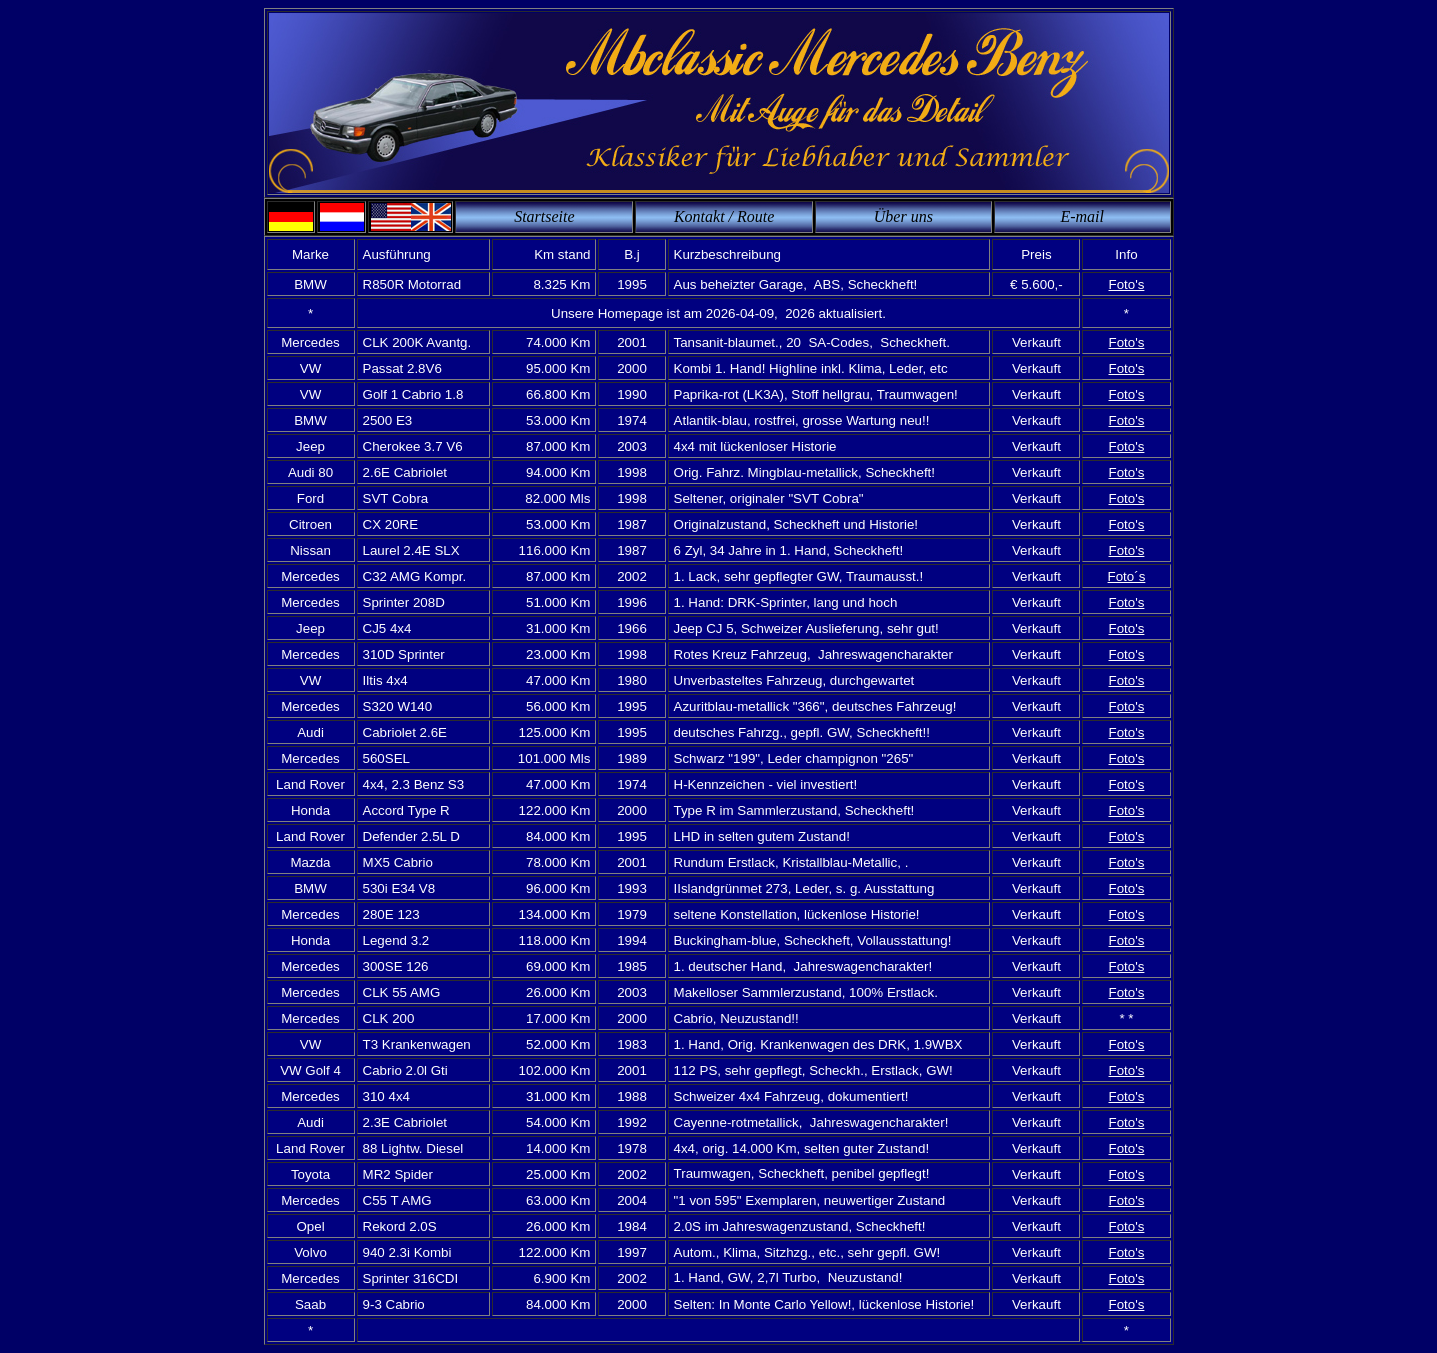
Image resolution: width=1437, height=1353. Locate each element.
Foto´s (1127, 576)
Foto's (1127, 284)
